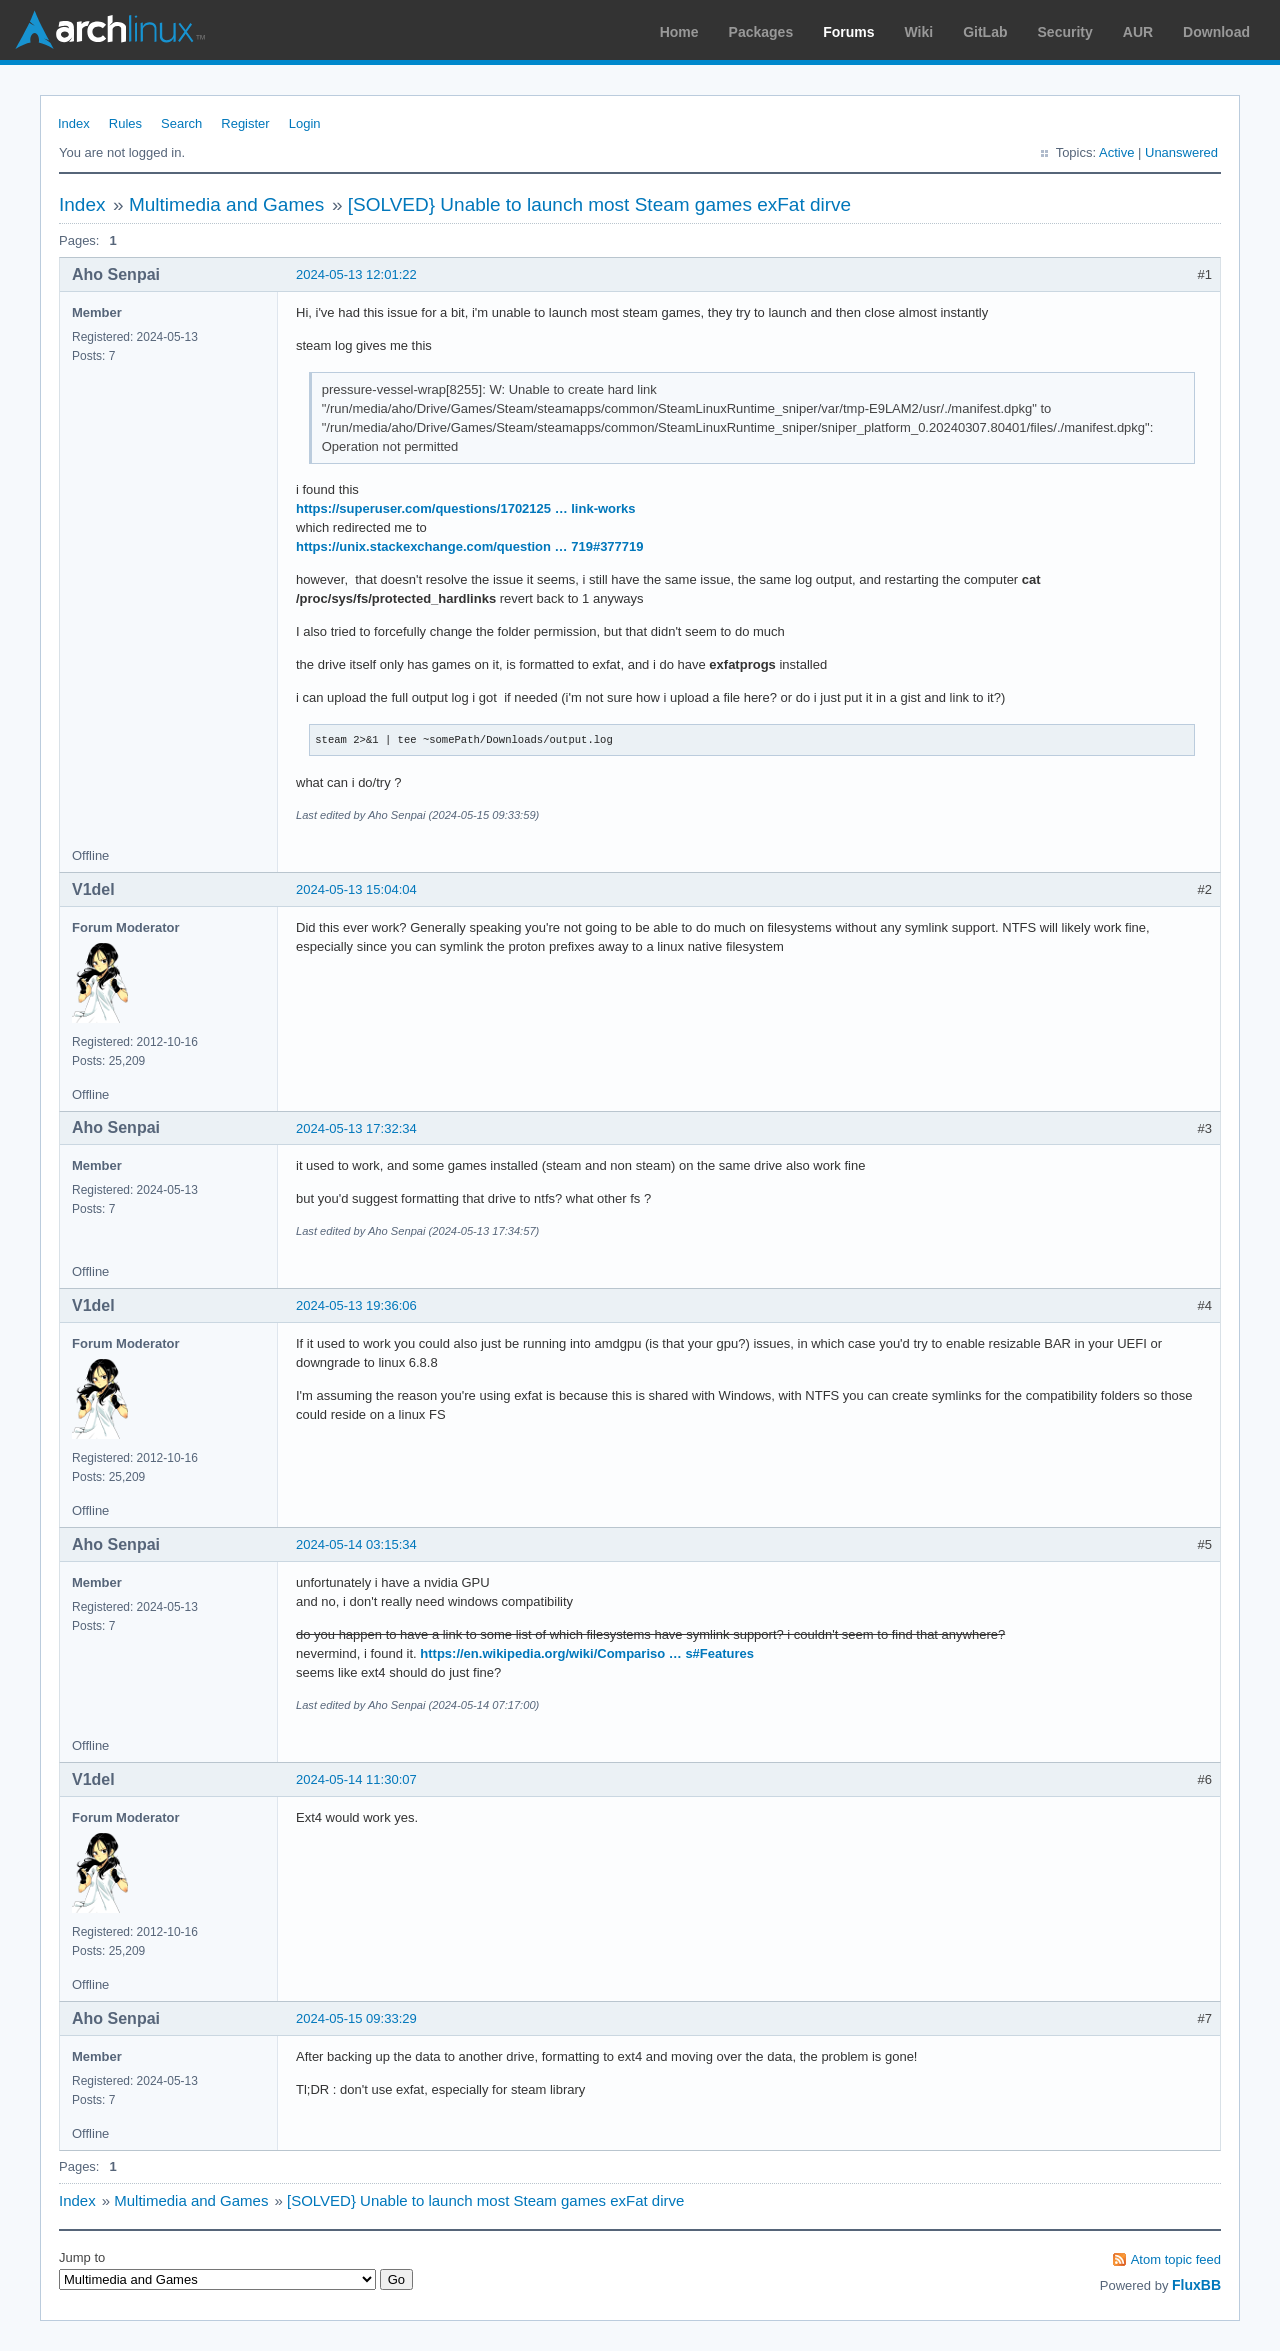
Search (181, 123)
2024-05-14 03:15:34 (356, 1544)
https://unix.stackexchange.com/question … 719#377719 (470, 546)
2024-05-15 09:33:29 (356, 2018)
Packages (761, 32)
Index (74, 123)
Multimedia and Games (226, 204)
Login (305, 123)
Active (1116, 152)
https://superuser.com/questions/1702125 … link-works (466, 508)
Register (245, 123)
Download (1216, 32)
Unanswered (1181, 152)
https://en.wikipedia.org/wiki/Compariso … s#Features (587, 1653)
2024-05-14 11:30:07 (356, 1779)
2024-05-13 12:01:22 (356, 274)
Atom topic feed (1176, 2259)
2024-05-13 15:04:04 (356, 889)
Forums (848, 32)
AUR (1138, 32)
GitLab (985, 32)
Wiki (919, 32)
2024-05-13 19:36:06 (356, 1305)
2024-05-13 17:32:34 (356, 1128)
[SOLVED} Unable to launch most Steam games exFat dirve (599, 204)
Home (679, 32)
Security (1065, 32)
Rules (125, 123)
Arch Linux (110, 30)
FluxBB (1196, 2285)
